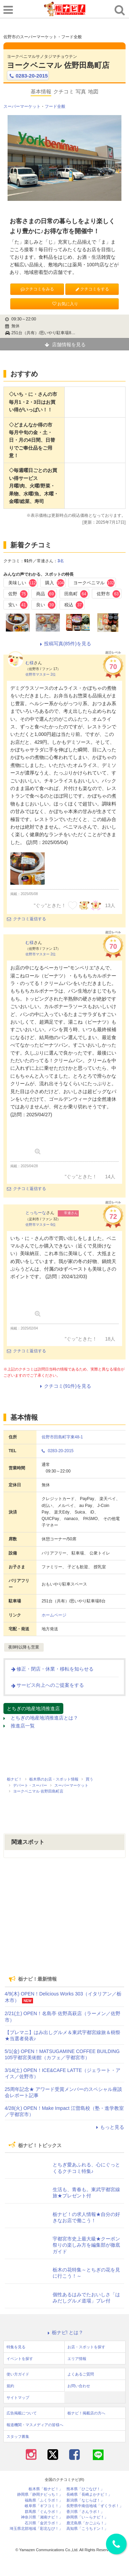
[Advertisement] (64, 1922)
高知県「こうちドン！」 (87, 2529)
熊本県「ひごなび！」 (85, 2489)
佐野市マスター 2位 (40, 674)
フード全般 (55, 106)
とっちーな (35, 1212)
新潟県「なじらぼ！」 (85, 2500)
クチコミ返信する (26, 918)
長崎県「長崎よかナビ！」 (89, 2494)
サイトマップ (18, 2397)
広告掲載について (22, 2413)
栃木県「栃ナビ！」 (46, 2489)
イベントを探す (20, 2359)
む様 (29, 662)
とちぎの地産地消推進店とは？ (40, 1718)
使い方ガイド (18, 2374)
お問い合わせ (78, 2386)
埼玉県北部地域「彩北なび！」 (36, 2529)
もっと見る (109, 2127)
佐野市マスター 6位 (40, 1225)
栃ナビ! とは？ (65, 2332)
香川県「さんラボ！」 (85, 2512)
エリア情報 (76, 2359)
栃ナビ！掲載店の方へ (86, 2413)
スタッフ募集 (18, 2436)
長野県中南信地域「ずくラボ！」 (94, 2506)
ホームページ (54, 1615)
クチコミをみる (37, 289)
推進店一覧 (19, 1725)
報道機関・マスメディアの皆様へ (35, 2425)
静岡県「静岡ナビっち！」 (40, 2494)
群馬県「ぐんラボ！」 (44, 2512)
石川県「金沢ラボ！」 (44, 2523)
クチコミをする (92, 289)
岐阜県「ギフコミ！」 (44, 2506)
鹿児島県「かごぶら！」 (87, 2523)
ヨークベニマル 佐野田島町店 (58, 65)
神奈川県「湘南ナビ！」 (42, 2517)
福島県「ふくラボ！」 (44, 2500)
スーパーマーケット (22, 106)
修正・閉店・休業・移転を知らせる (52, 1669)
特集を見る (16, 2347)
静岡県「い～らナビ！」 (87, 2517)
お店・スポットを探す (86, 2347)
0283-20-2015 (28, 76)
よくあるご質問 (80, 2374)
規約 (10, 2386)
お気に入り (64, 303)
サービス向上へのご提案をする (47, 1685)
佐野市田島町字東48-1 (62, 1437)
